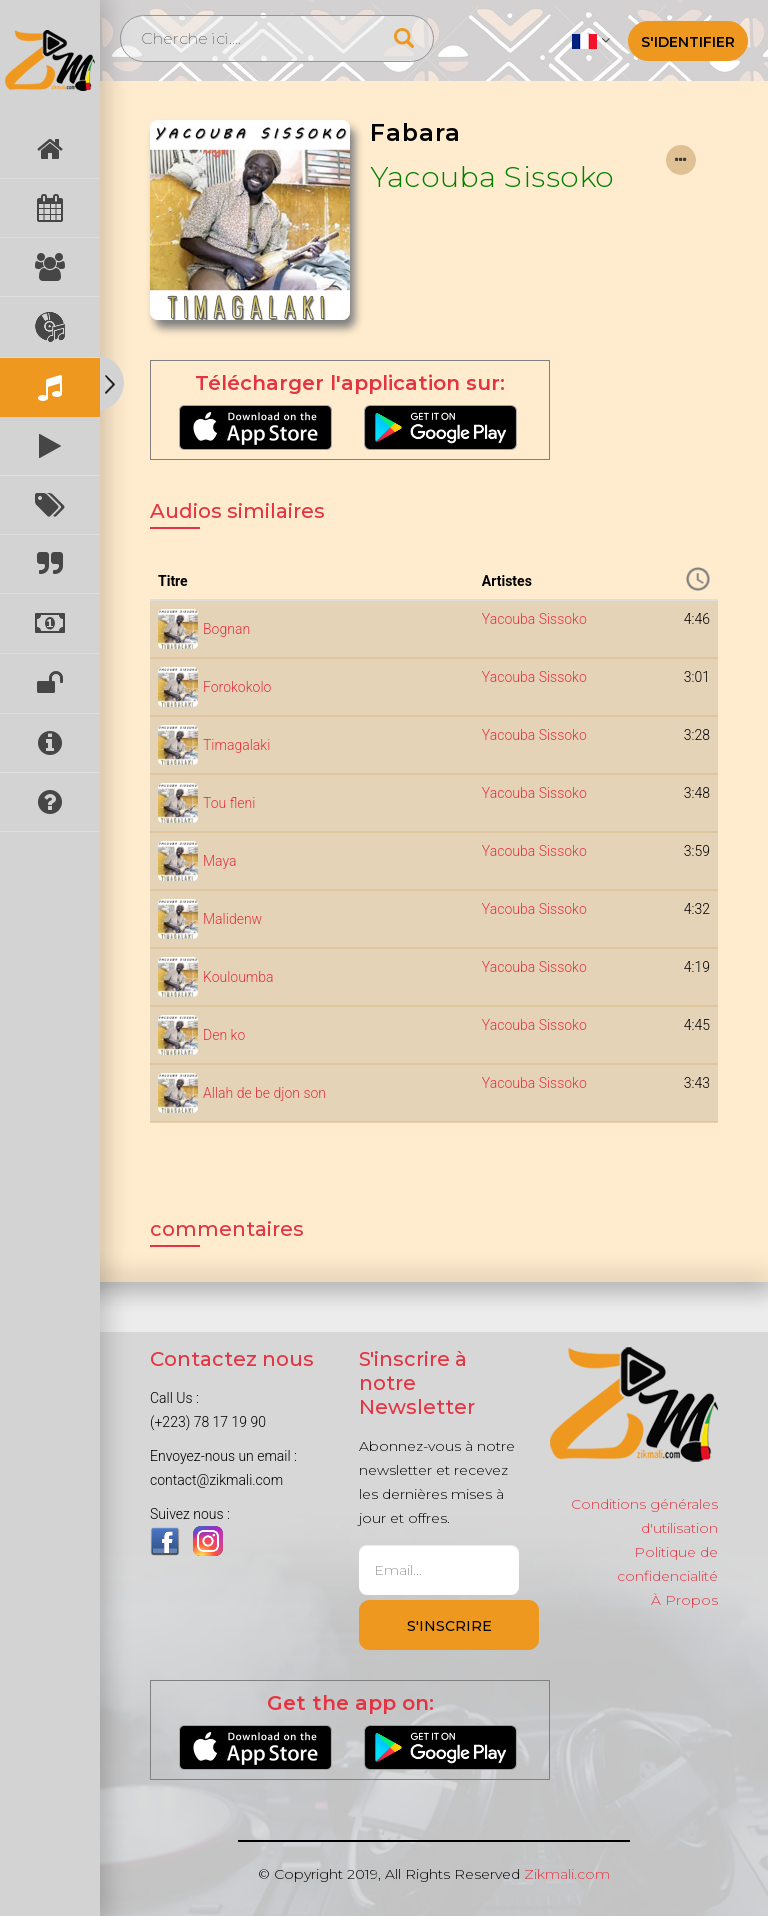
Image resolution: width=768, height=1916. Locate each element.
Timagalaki (236, 745)
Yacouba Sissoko (492, 176)
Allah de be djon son (264, 1093)
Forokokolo (237, 687)
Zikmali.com (567, 1874)
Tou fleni (229, 803)
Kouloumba (238, 977)
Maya (220, 861)
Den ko (224, 1035)
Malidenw (232, 919)
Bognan (226, 629)
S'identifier (688, 42)
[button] (590, 40)
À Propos (684, 1600)
